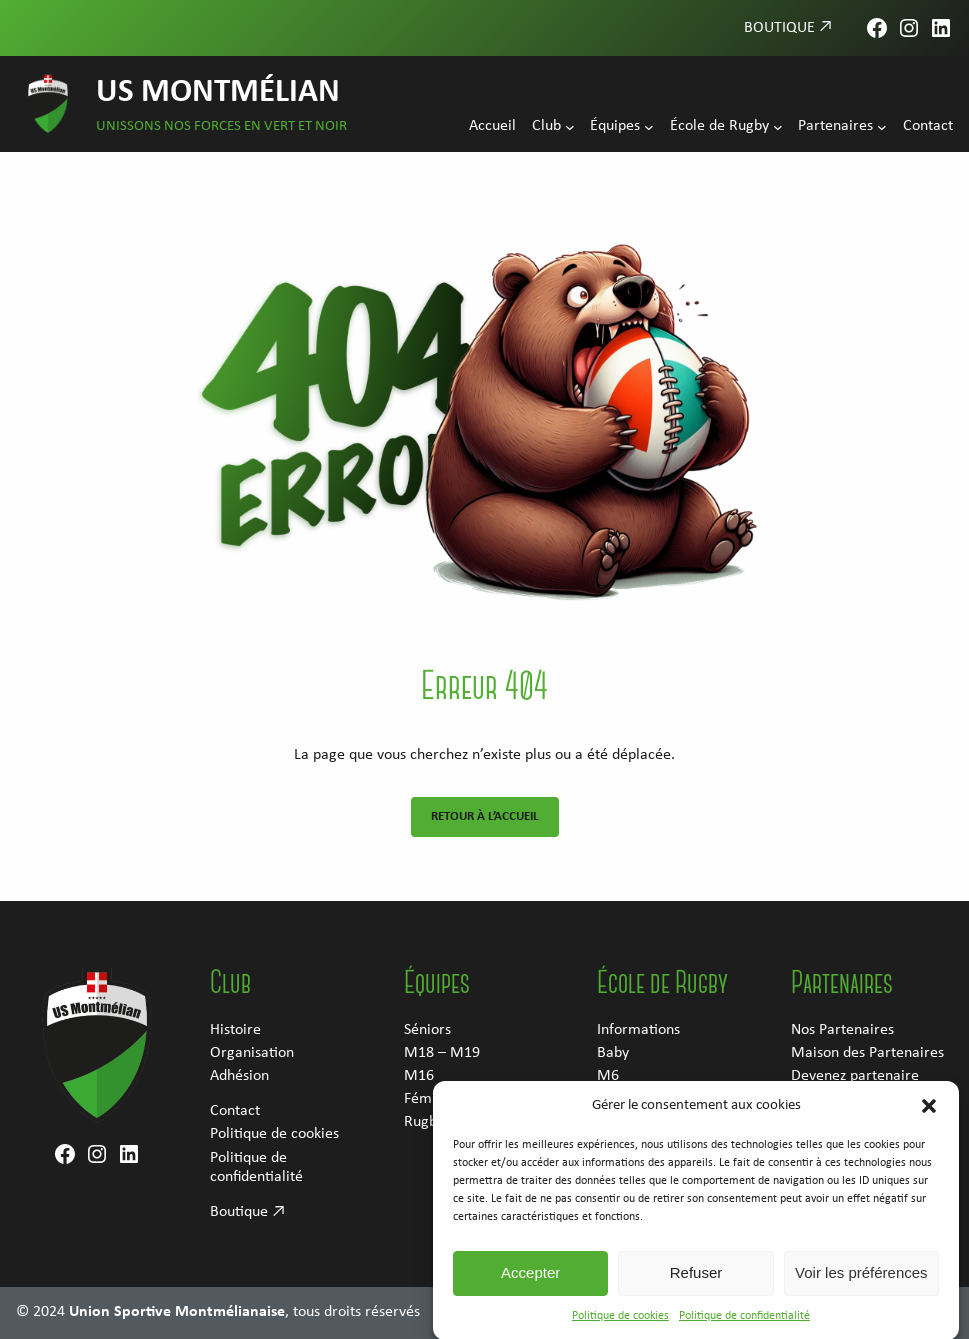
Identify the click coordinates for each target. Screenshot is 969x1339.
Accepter (530, 1291)
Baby (613, 1053)
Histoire (235, 1030)
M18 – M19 (442, 1053)
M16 (419, 1076)
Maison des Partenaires (867, 1053)
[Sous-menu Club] (570, 127)
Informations (638, 1030)
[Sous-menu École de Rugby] (778, 127)
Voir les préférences (861, 1291)
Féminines (437, 1099)
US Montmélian (218, 92)
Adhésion (239, 1076)
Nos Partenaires (842, 1030)
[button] (929, 1124)
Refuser (696, 1291)
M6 (608, 1076)
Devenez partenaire (855, 1076)
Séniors (427, 1030)
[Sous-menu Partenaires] (882, 127)
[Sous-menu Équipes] (649, 127)
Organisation (252, 1053)
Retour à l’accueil (485, 816)
